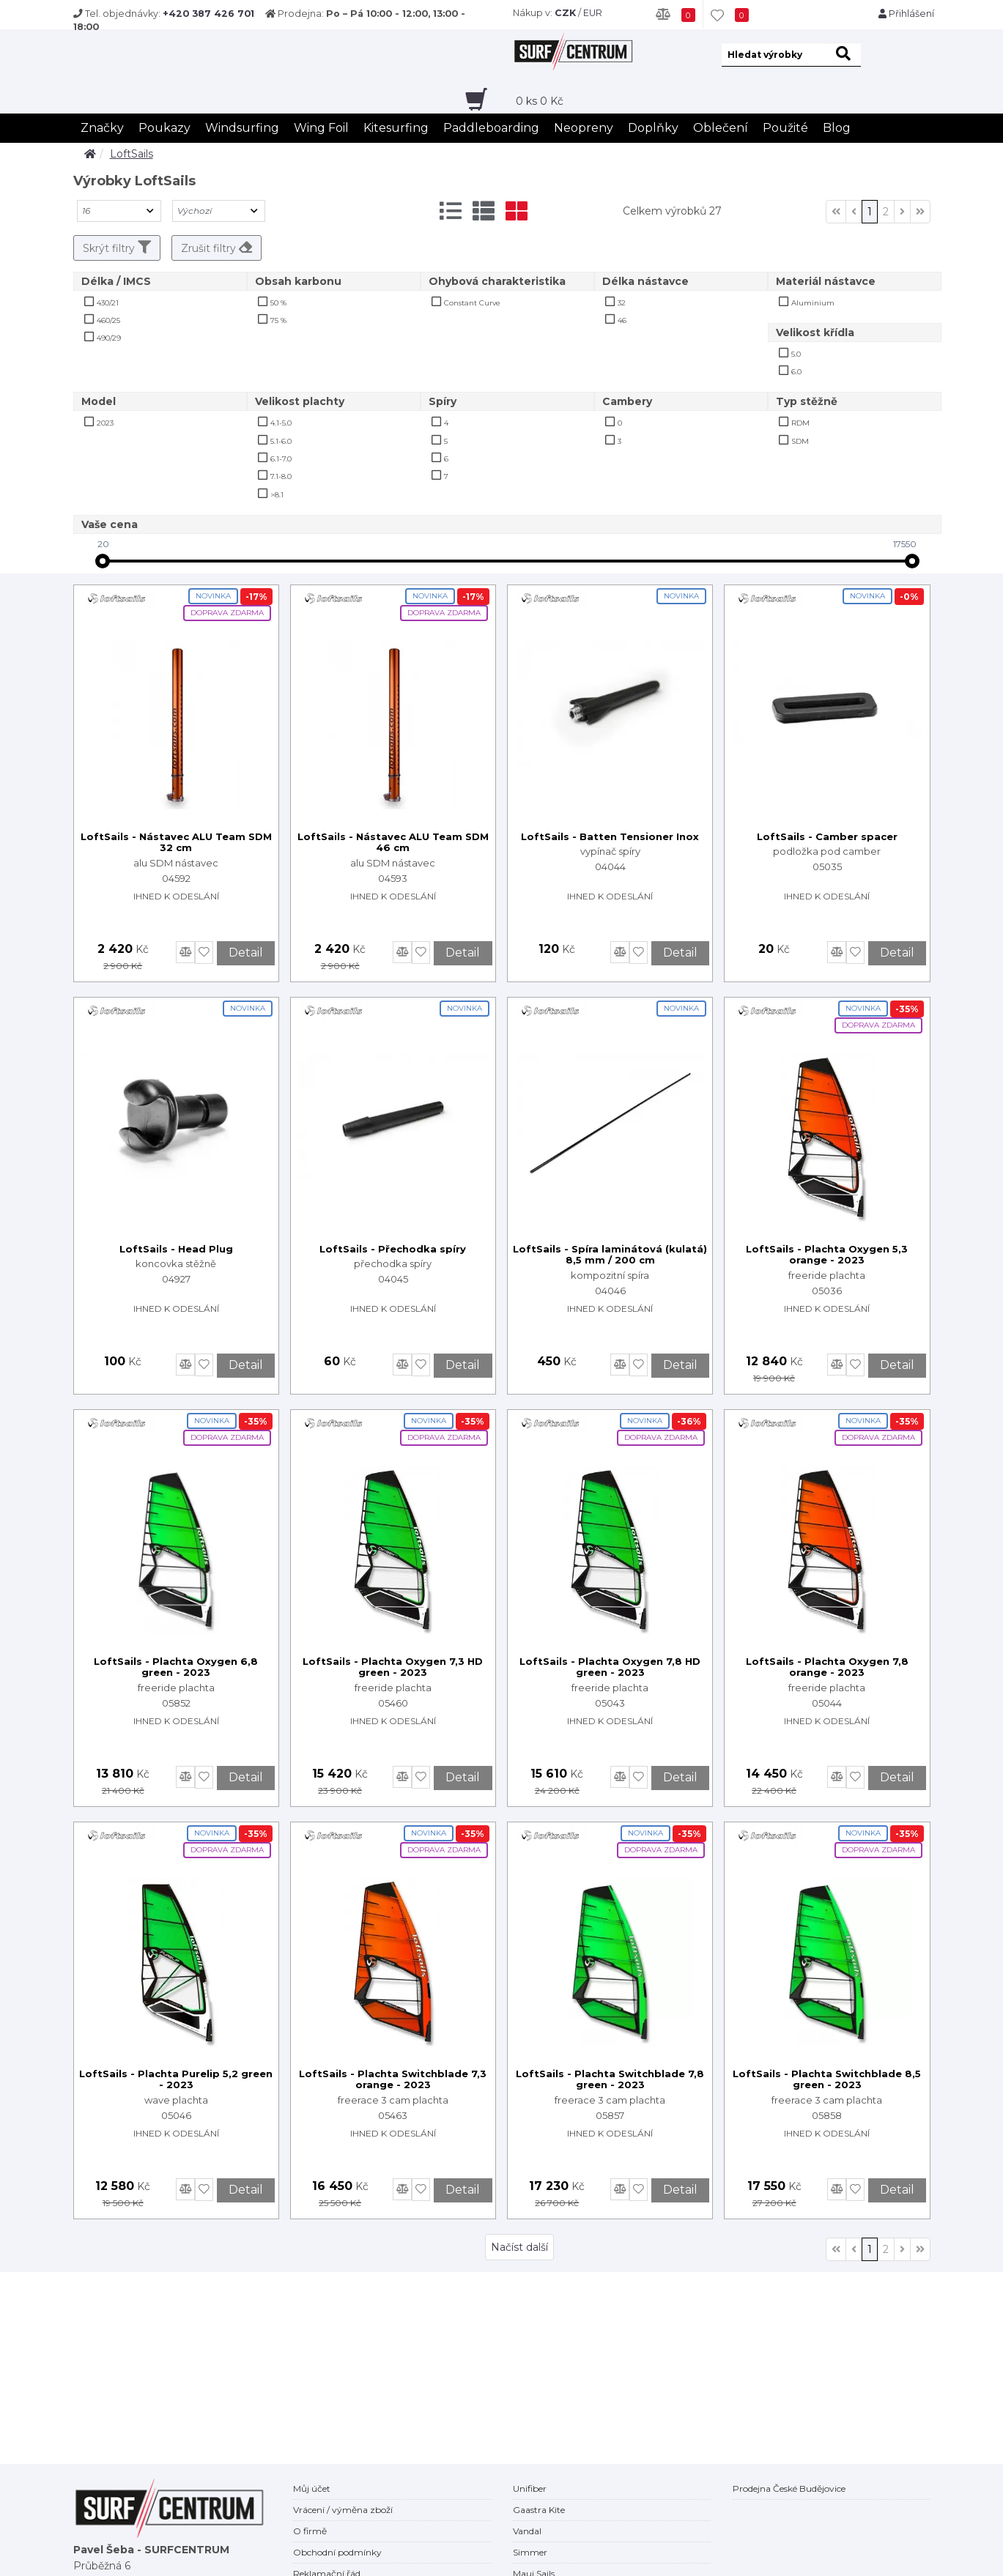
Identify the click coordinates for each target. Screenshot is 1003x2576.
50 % (278, 303)
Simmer (530, 2552)
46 (622, 320)
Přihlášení (906, 13)
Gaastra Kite (539, 2509)
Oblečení (720, 128)
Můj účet (311, 2488)
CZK (565, 12)
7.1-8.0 (281, 476)
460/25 (108, 320)
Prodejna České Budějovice (789, 2488)
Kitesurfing (396, 128)
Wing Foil (321, 128)
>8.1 (277, 495)
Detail (246, 952)
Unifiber (530, 2488)
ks (539, 101)
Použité (785, 128)
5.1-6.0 (281, 441)
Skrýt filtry (117, 247)
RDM (800, 423)
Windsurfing (242, 128)
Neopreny (583, 128)
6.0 (796, 371)
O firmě (310, 2530)
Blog (837, 128)
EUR (592, 12)
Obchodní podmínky (337, 2552)
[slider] (102, 561)
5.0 (796, 354)
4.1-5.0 (281, 423)
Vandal (527, 2530)
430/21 (108, 303)
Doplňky (653, 128)
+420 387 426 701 (208, 13)
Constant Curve (472, 303)
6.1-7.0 (281, 459)
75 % (278, 320)
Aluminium (812, 303)
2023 (105, 423)
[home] (90, 153)
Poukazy (164, 128)
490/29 (109, 338)
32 (622, 303)
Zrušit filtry (216, 247)
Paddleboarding (491, 128)
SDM (800, 441)
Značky (102, 128)
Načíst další (519, 2247)
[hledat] (846, 54)
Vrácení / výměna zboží (343, 2509)
